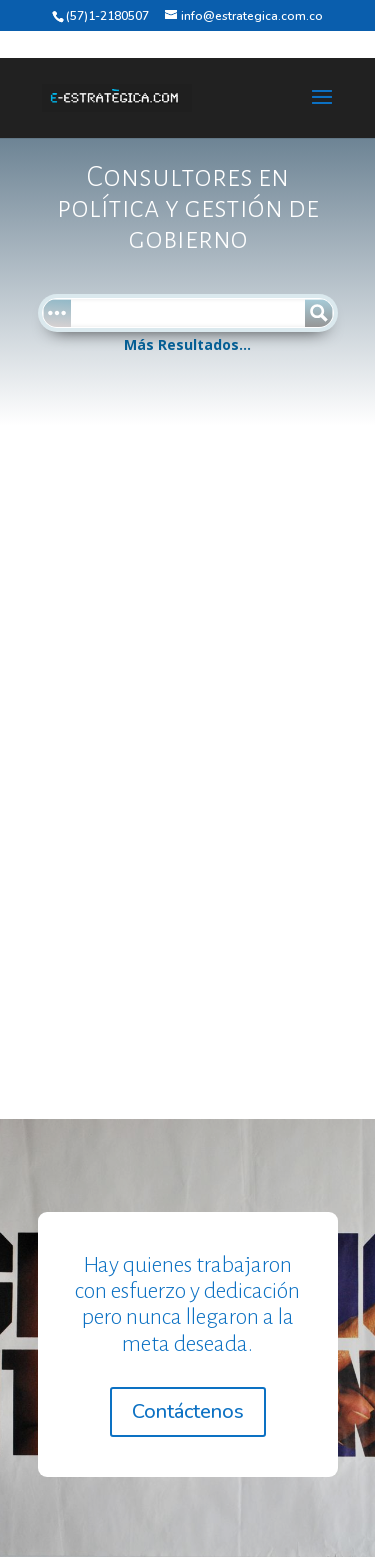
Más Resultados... (187, 344)
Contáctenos (188, 1411)
